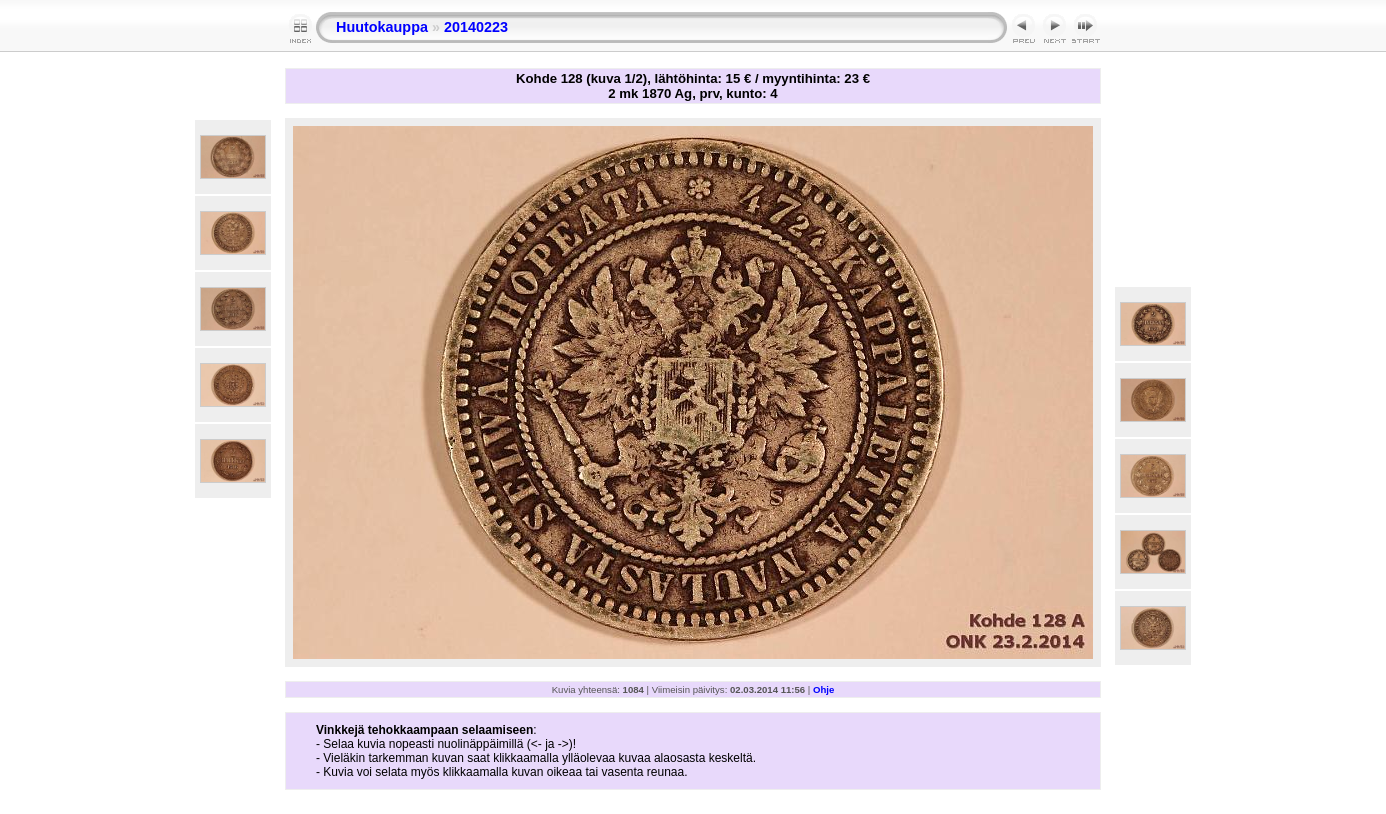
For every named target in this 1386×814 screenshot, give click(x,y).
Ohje (823, 689)
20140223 (476, 27)
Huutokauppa (382, 27)
